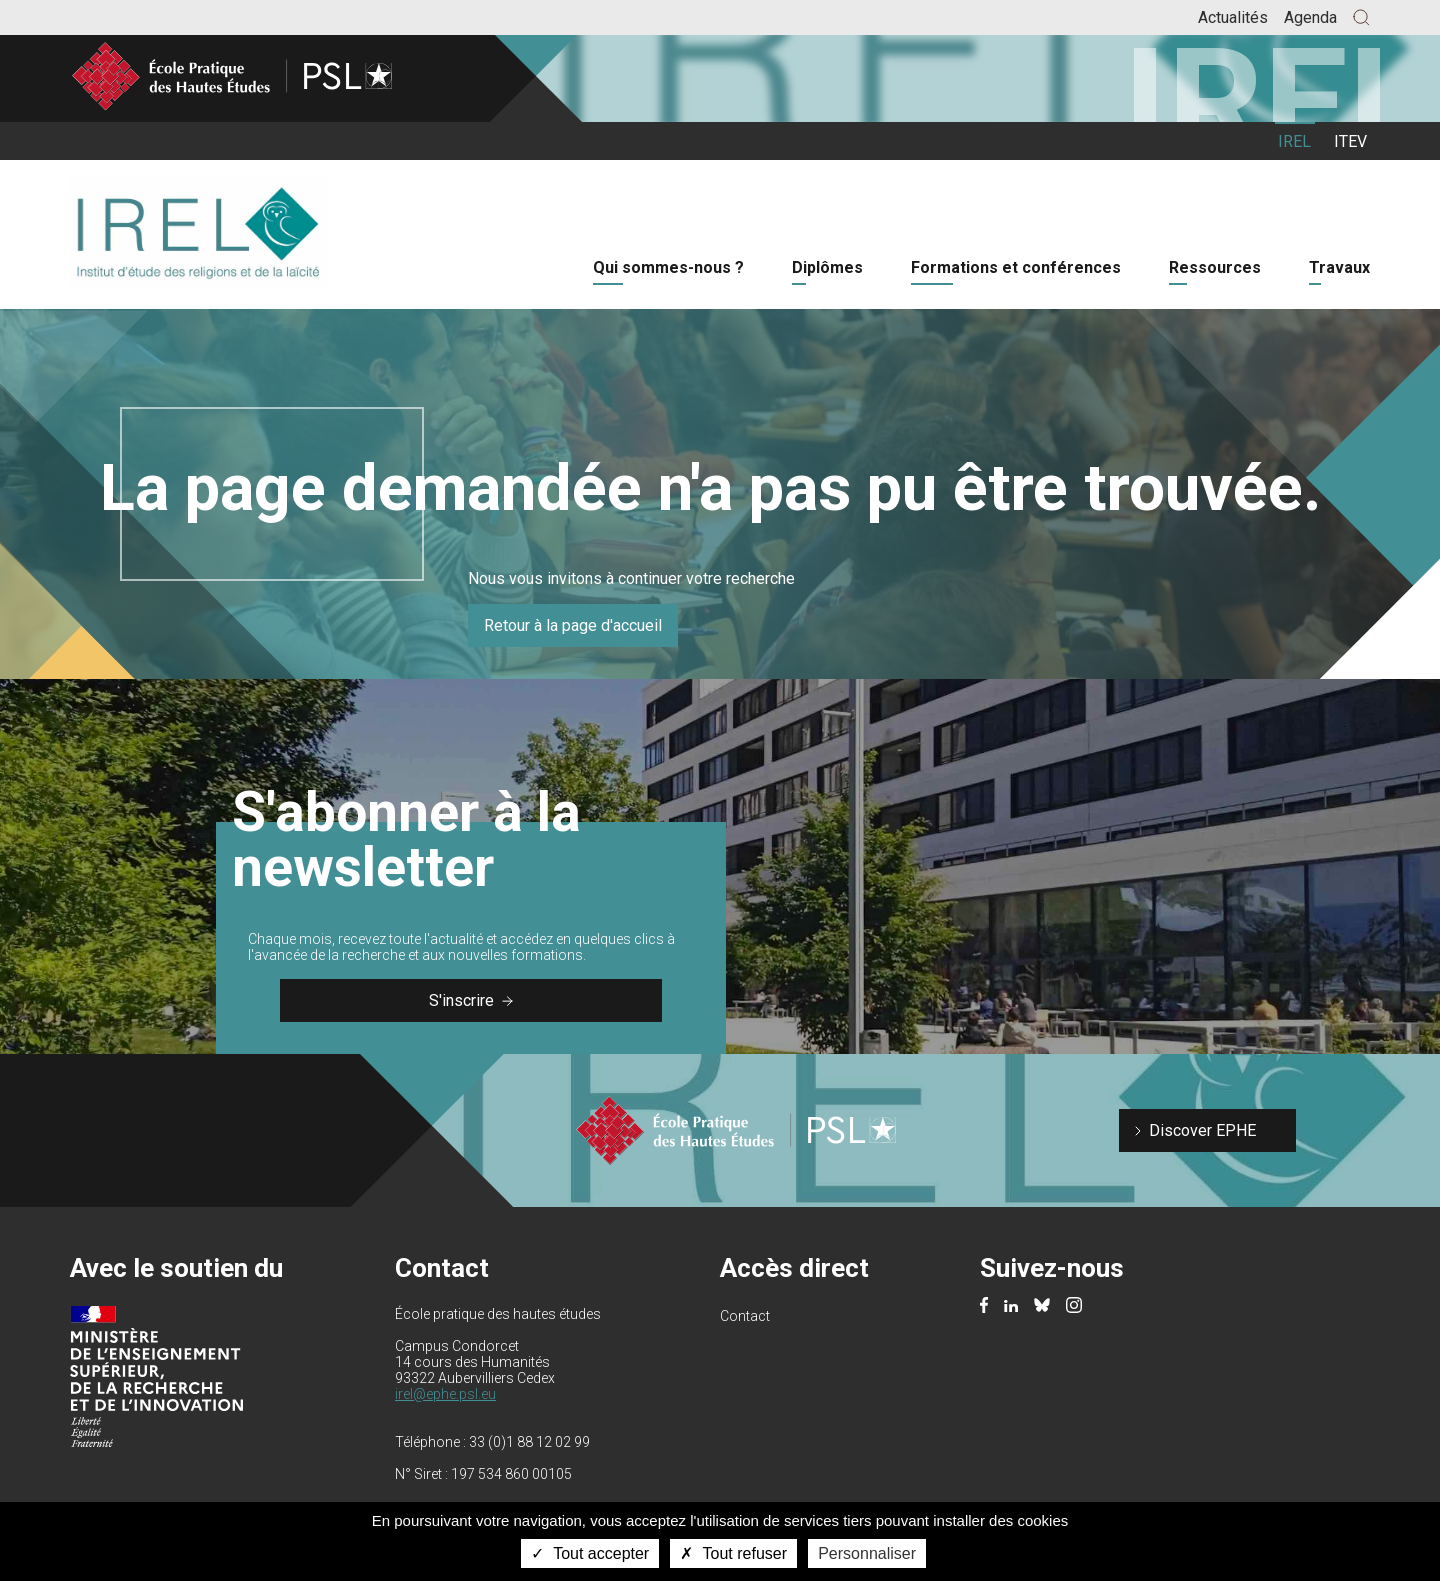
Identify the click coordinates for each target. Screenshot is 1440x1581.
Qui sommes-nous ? (668, 267)
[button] (1361, 17)
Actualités (1233, 17)
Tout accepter (590, 1553)
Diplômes (827, 267)
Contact (745, 1316)
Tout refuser (733, 1553)
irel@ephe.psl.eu (445, 1394)
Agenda (1310, 17)
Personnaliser (867, 1553)
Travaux (1339, 267)
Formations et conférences (1016, 267)
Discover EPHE (1202, 1130)
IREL (1294, 141)
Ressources (1215, 267)
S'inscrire (471, 1000)
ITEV (1350, 141)
